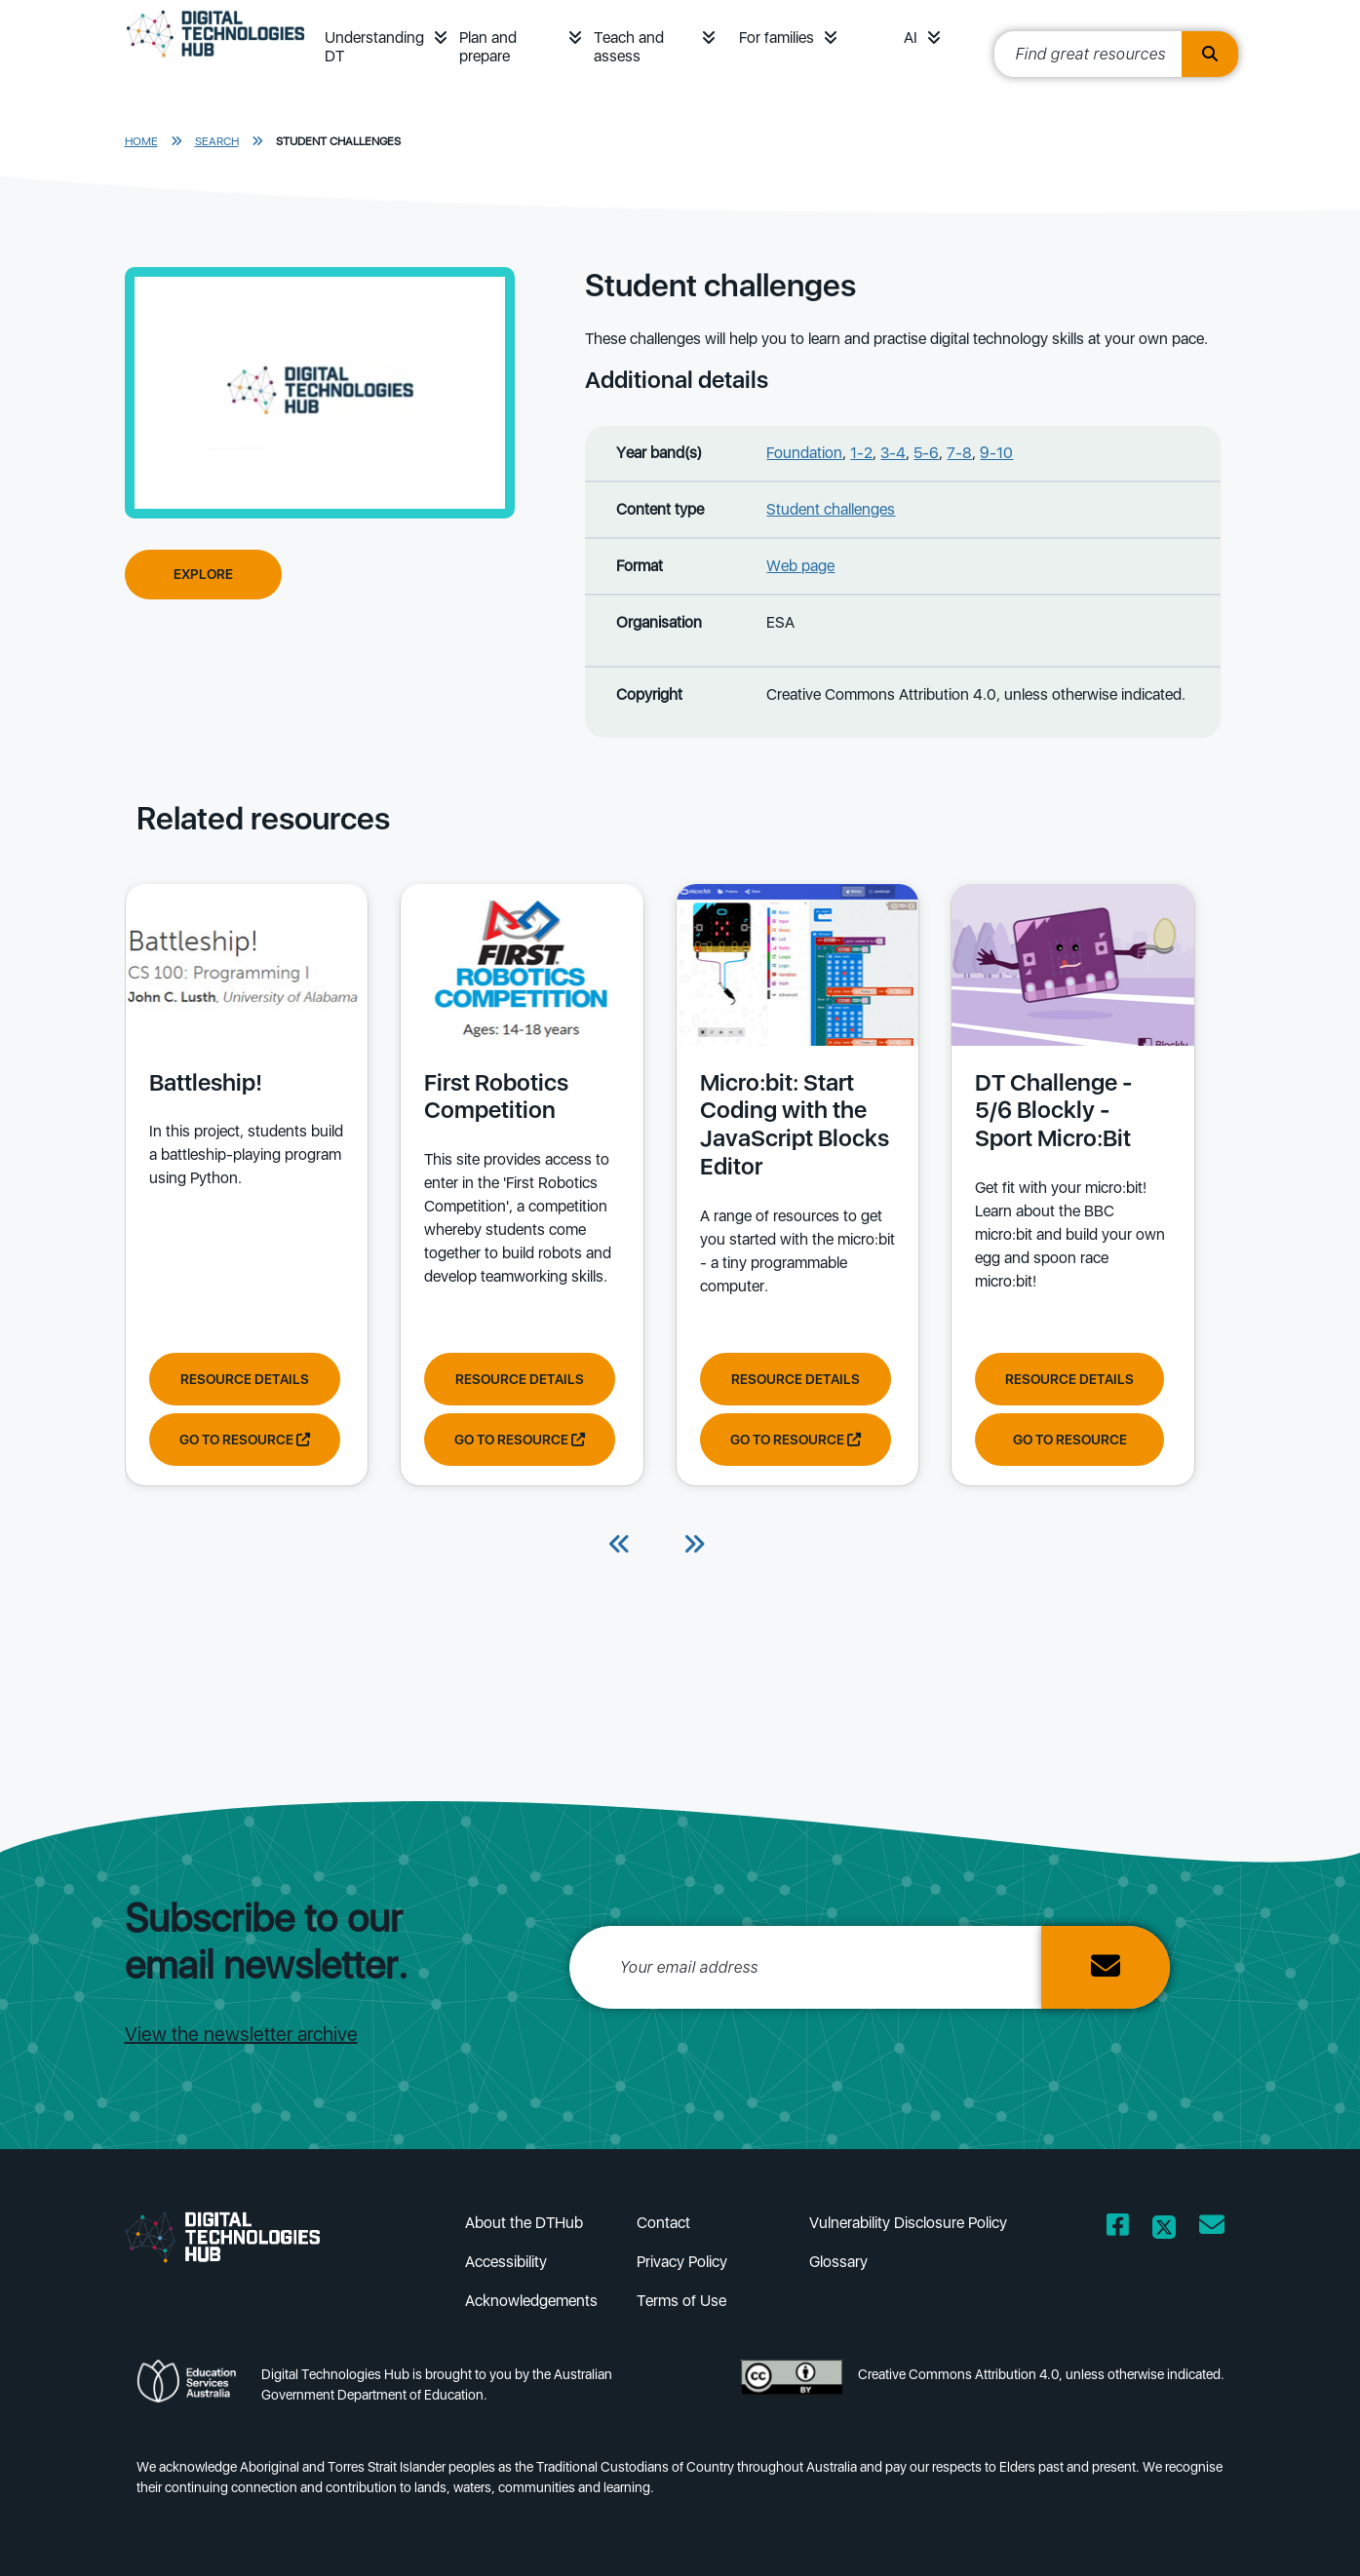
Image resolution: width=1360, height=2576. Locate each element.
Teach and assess (629, 46)
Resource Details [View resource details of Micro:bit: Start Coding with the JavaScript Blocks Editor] (793, 1378)
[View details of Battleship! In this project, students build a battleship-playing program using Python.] (246, 1088)
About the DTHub (524, 2222)
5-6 (926, 452)
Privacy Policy (682, 2261)
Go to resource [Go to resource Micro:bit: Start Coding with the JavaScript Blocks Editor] (793, 1438)
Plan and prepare (488, 46)
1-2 (861, 452)
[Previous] (620, 1545)
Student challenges (338, 141)
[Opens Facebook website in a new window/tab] (1118, 2228)
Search (217, 141)
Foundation (804, 452)
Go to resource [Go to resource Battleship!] (244, 1438)
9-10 (996, 452)
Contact (663, 2222)
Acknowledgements (531, 2300)
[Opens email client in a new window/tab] (1211, 2228)
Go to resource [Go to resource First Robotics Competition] (518, 1438)
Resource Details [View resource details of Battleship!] (244, 1378)
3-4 (893, 452)
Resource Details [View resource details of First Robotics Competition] (518, 1378)
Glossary (838, 2261)
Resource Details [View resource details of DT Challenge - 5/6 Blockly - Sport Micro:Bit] (1067, 1378)
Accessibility (506, 2261)
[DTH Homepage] (216, 60)
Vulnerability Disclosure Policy (908, 2222)
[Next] (694, 1545)
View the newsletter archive (241, 2034)
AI (910, 37)
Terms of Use (681, 2300)
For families (776, 37)
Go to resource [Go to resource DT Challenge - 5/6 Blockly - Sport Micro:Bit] (1067, 1438)
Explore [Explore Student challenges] (203, 574)
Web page (800, 566)
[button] (440, 37)
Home (141, 141)
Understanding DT (374, 46)
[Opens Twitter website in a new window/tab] (1164, 2228)
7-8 (959, 452)
